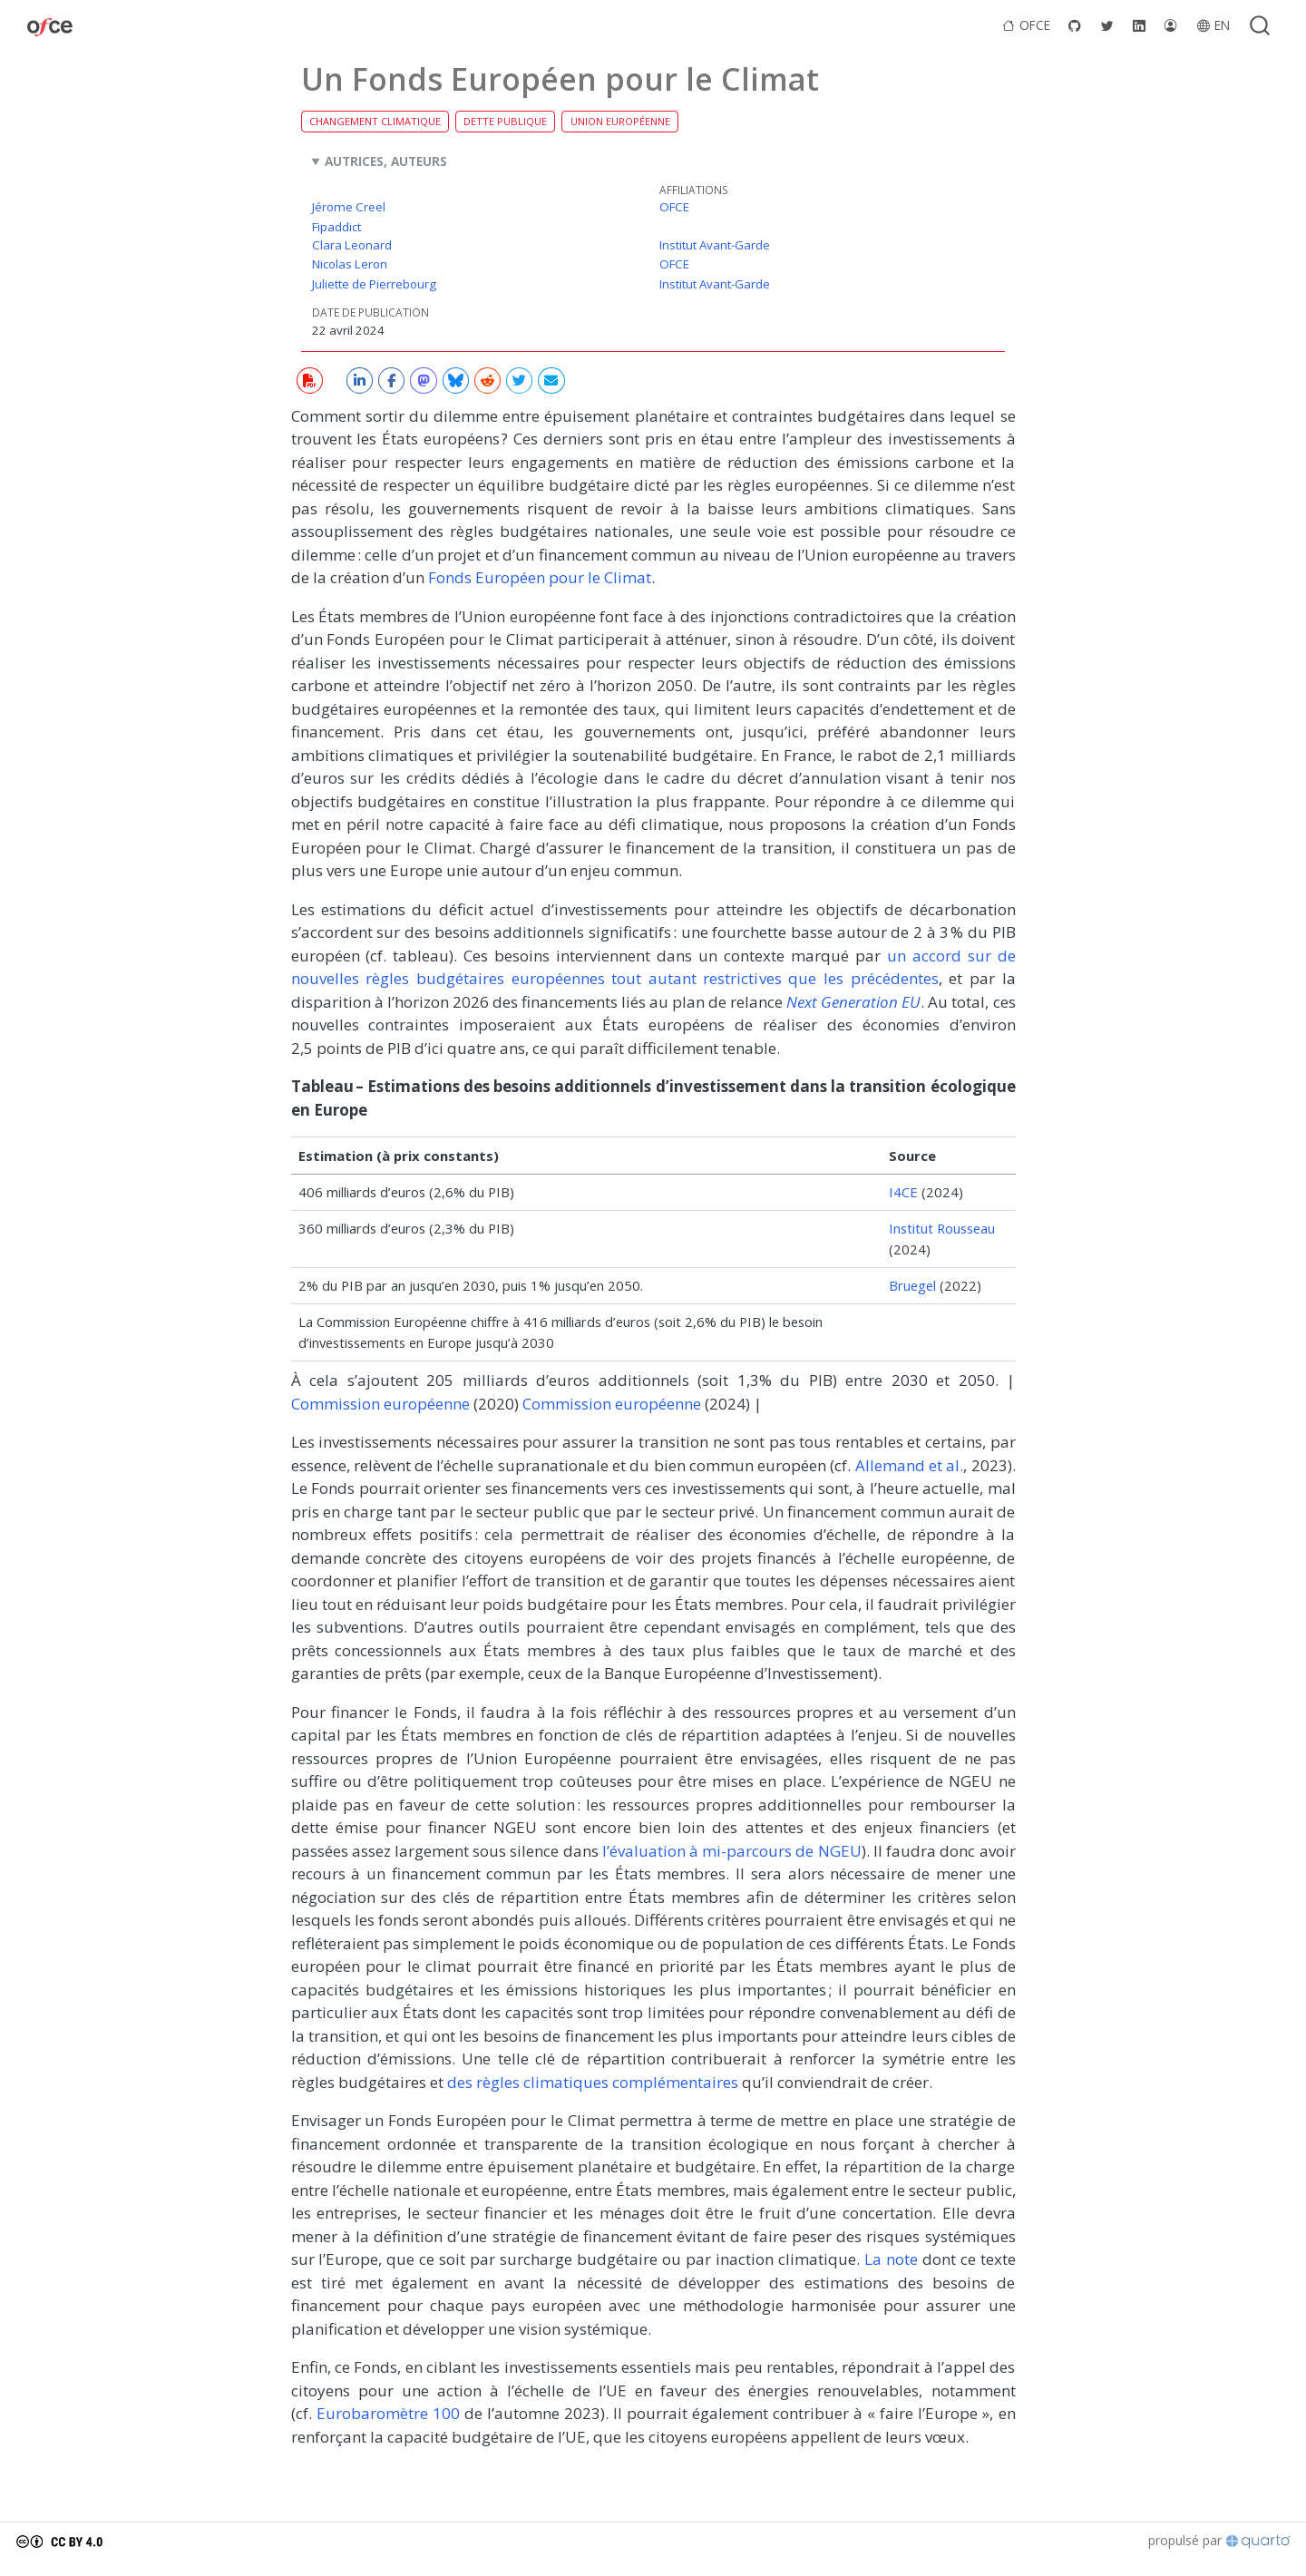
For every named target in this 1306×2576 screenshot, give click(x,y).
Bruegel (912, 1285)
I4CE (903, 1192)
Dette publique (505, 121)
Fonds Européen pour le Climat (539, 577)
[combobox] (1261, 25)
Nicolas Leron (349, 264)
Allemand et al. (909, 1465)
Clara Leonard (352, 245)
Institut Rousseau (942, 1228)
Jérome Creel (348, 207)
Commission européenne (380, 1403)
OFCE (674, 207)
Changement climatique (375, 121)
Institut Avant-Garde (714, 245)
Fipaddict (336, 227)
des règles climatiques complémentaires (592, 2082)
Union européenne (620, 121)
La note (891, 2259)
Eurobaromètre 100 (388, 2413)
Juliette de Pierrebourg (374, 284)
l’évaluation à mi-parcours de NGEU (732, 1850)
